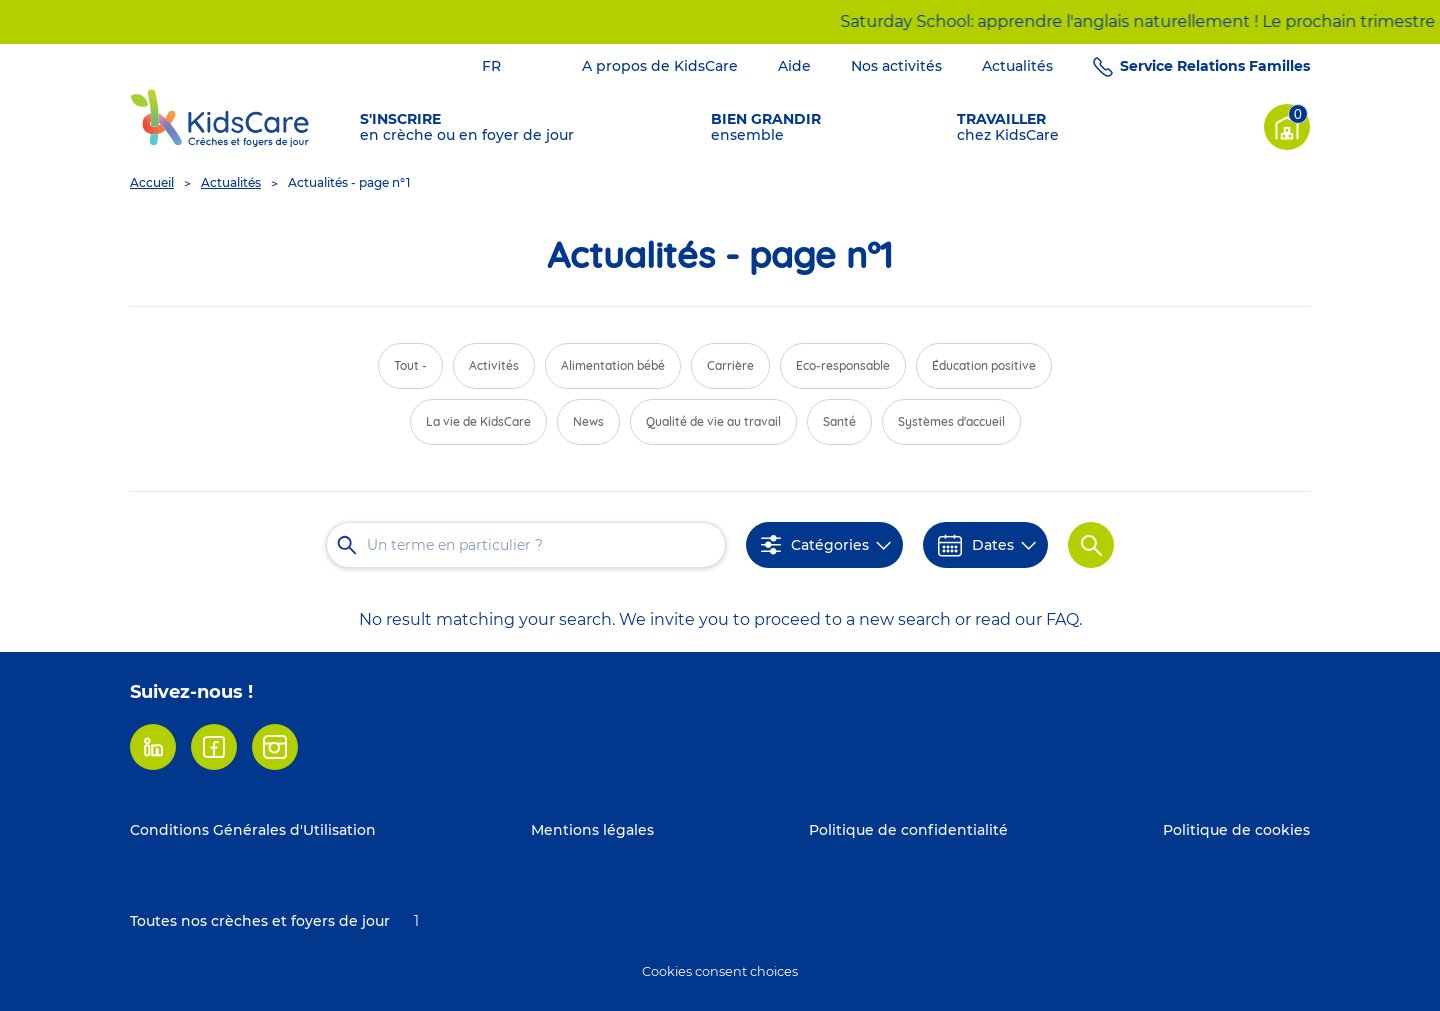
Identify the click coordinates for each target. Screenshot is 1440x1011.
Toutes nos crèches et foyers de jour (260, 921)
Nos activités (896, 66)
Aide (794, 66)
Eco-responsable (843, 365)
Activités (494, 365)
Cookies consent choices (720, 971)
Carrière (730, 365)
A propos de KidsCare (660, 66)
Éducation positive (984, 365)
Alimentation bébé (613, 365)
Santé (839, 421)
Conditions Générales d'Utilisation (253, 830)
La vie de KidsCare (478, 421)
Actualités (1017, 66)
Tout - (410, 365)
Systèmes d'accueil (951, 421)
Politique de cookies (1236, 830)
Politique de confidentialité (908, 830)
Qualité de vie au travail (713, 421)
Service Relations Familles (1215, 66)
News (588, 421)
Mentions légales (592, 830)
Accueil (152, 182)
